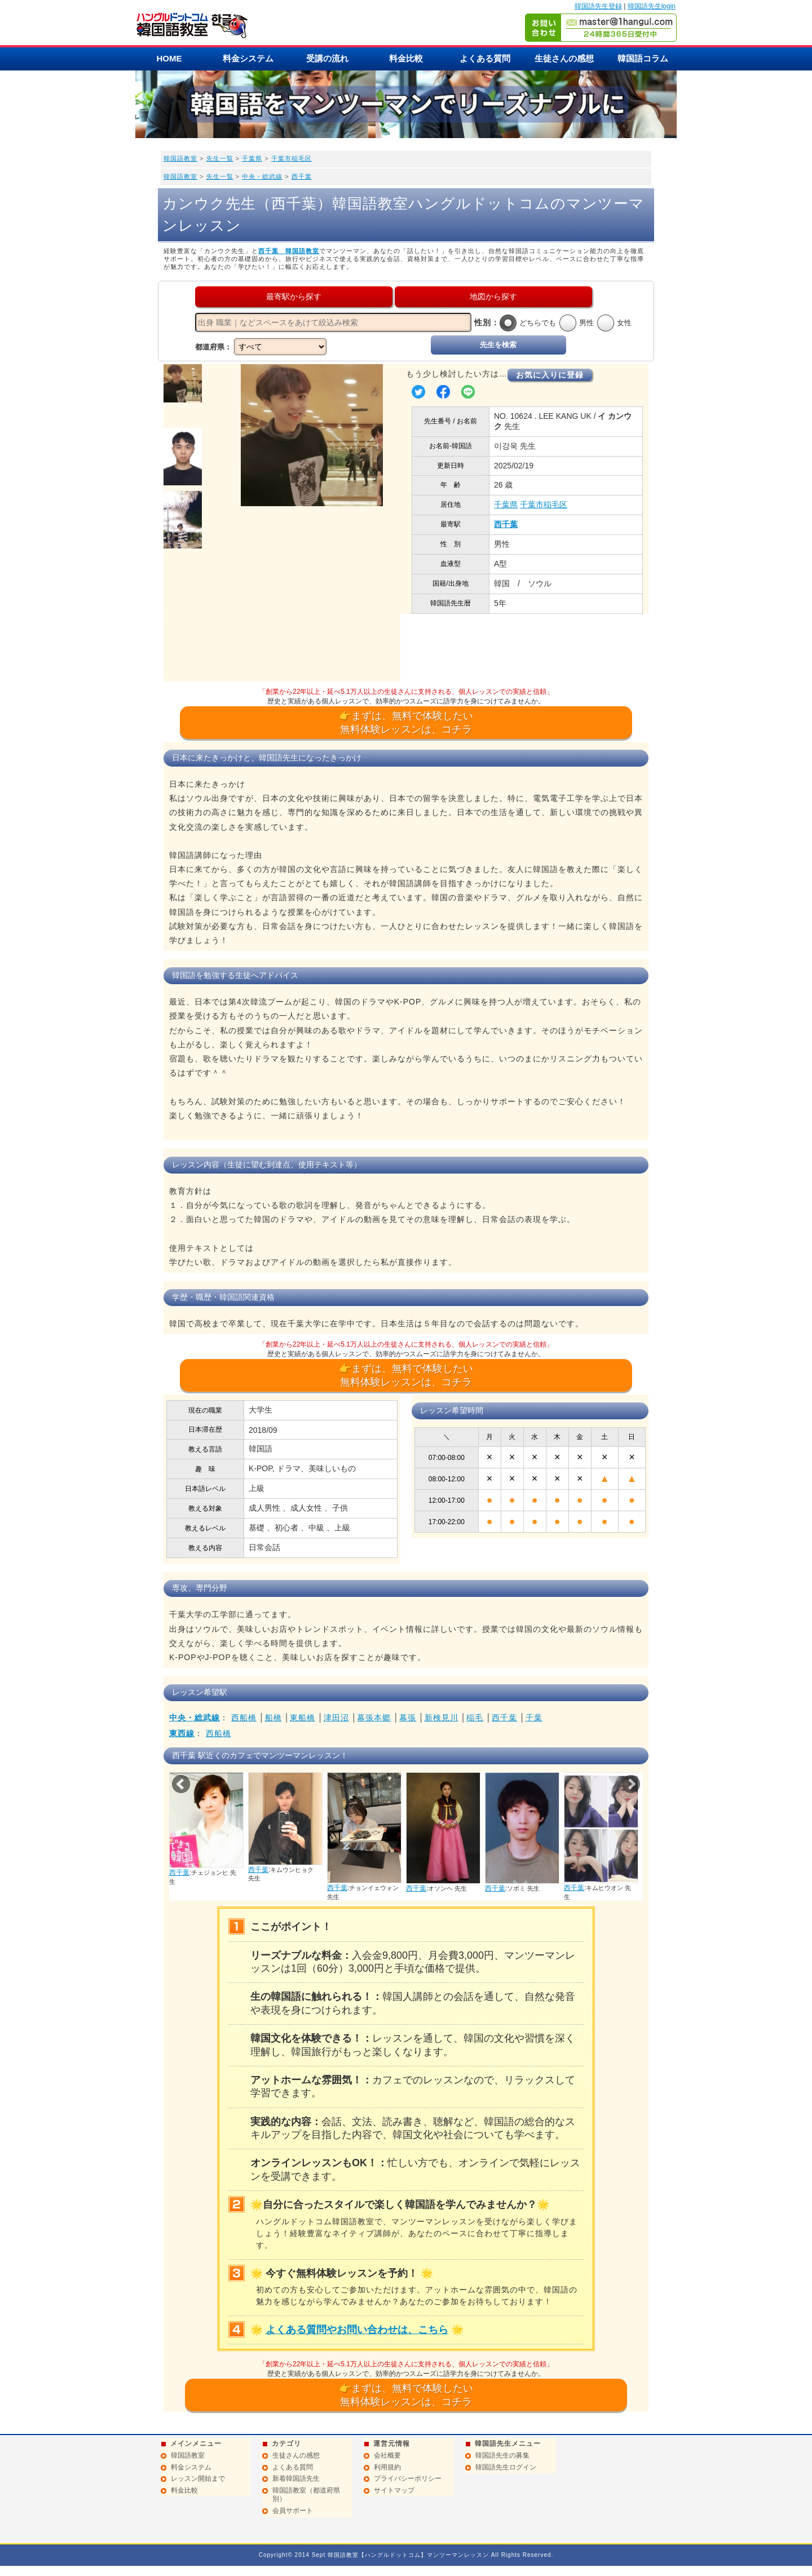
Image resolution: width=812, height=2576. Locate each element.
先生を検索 (498, 344)
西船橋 (244, 1717)
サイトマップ (394, 2490)
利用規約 (387, 2467)
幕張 (407, 1717)
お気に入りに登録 (550, 374)
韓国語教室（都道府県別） (306, 2494)
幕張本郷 (374, 1717)
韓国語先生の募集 (502, 2455)
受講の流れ (327, 58)
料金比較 (406, 58)
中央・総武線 (262, 176)
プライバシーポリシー (408, 2478)
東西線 (182, 1733)
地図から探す (493, 296)
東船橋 (302, 1717)
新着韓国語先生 (296, 2478)
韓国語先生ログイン (505, 2467)
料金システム (248, 58)
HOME (169, 58)
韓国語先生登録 (598, 6)
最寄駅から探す (293, 296)
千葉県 (252, 158)
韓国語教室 (180, 158)
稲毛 (474, 1717)
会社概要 (387, 2455)
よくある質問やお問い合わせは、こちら (357, 2329)
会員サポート (292, 2511)
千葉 (534, 1717)
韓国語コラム (642, 58)
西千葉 (302, 176)
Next (631, 1784)
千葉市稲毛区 (291, 158)
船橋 (273, 1717)
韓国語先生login (652, 6)
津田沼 (336, 1717)
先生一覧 (219, 158)
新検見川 (441, 1717)
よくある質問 (485, 58)
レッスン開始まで (198, 2478)
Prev (181, 1784)
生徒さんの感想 (564, 58)
